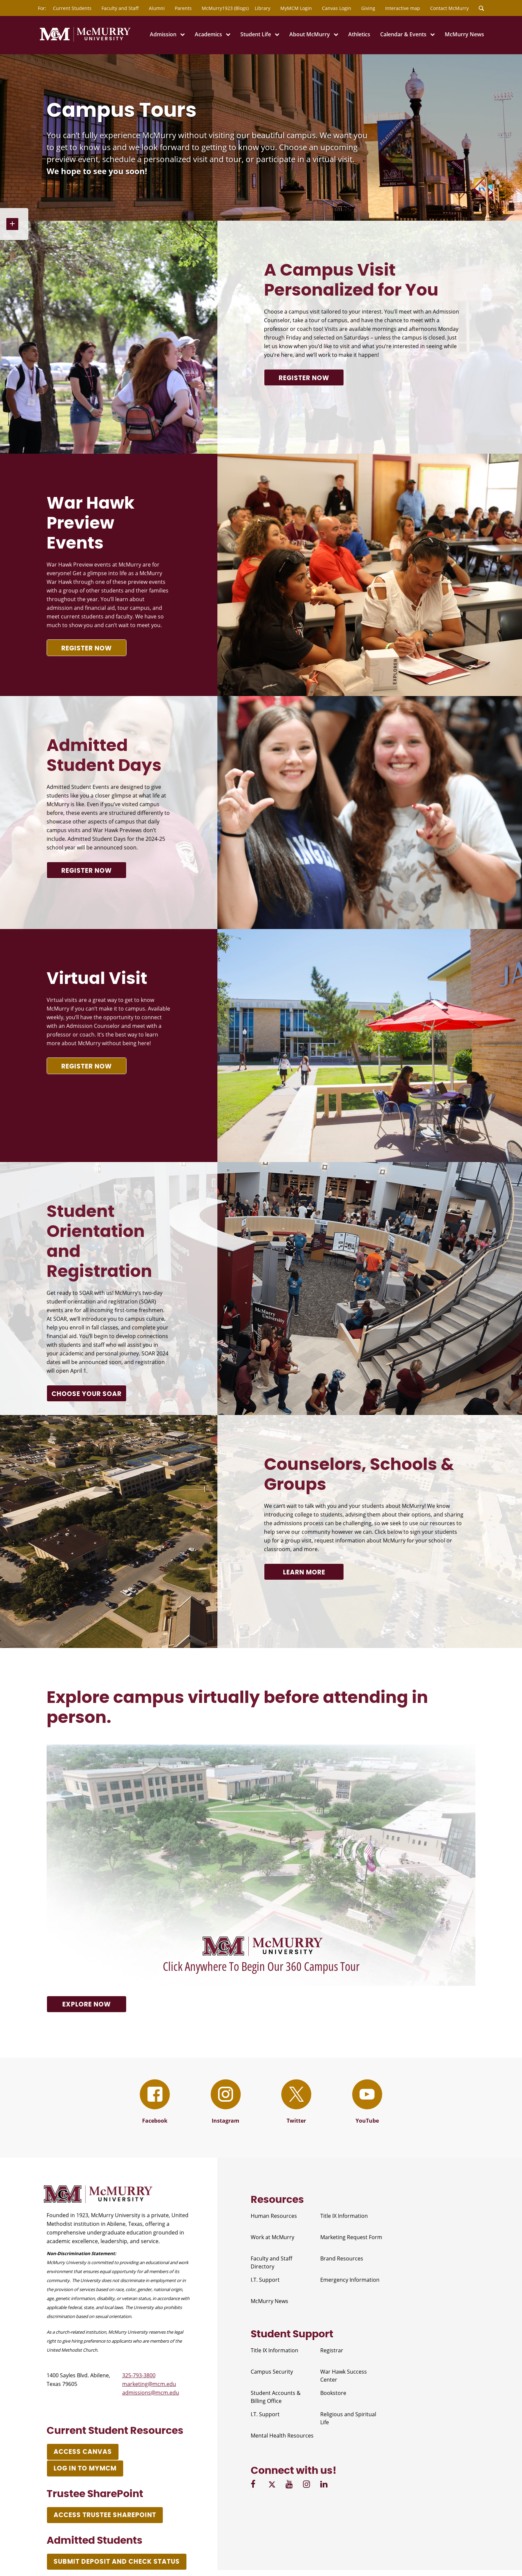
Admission (163, 34)
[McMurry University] (85, 40)
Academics (208, 34)
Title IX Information (344, 2216)
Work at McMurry (272, 2237)
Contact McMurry (449, 8)
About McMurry (309, 34)
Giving (368, 8)
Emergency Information (350, 2279)
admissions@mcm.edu (150, 2392)
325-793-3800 (138, 2375)
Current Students (72, 8)
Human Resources (274, 2216)
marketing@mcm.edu (149, 2384)
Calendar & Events (403, 34)
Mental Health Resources (282, 2435)
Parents (183, 8)
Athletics (359, 34)
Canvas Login (336, 8)
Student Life (255, 34)
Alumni (157, 8)
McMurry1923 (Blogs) (225, 8)
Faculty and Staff (120, 8)
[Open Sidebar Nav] (14, 224)
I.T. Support (265, 2279)
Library (262, 8)
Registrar (331, 2350)
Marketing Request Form (351, 2237)
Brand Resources (341, 2258)
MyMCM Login (296, 8)
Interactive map (402, 8)
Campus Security (272, 2371)
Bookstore (333, 2393)
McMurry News (464, 34)
